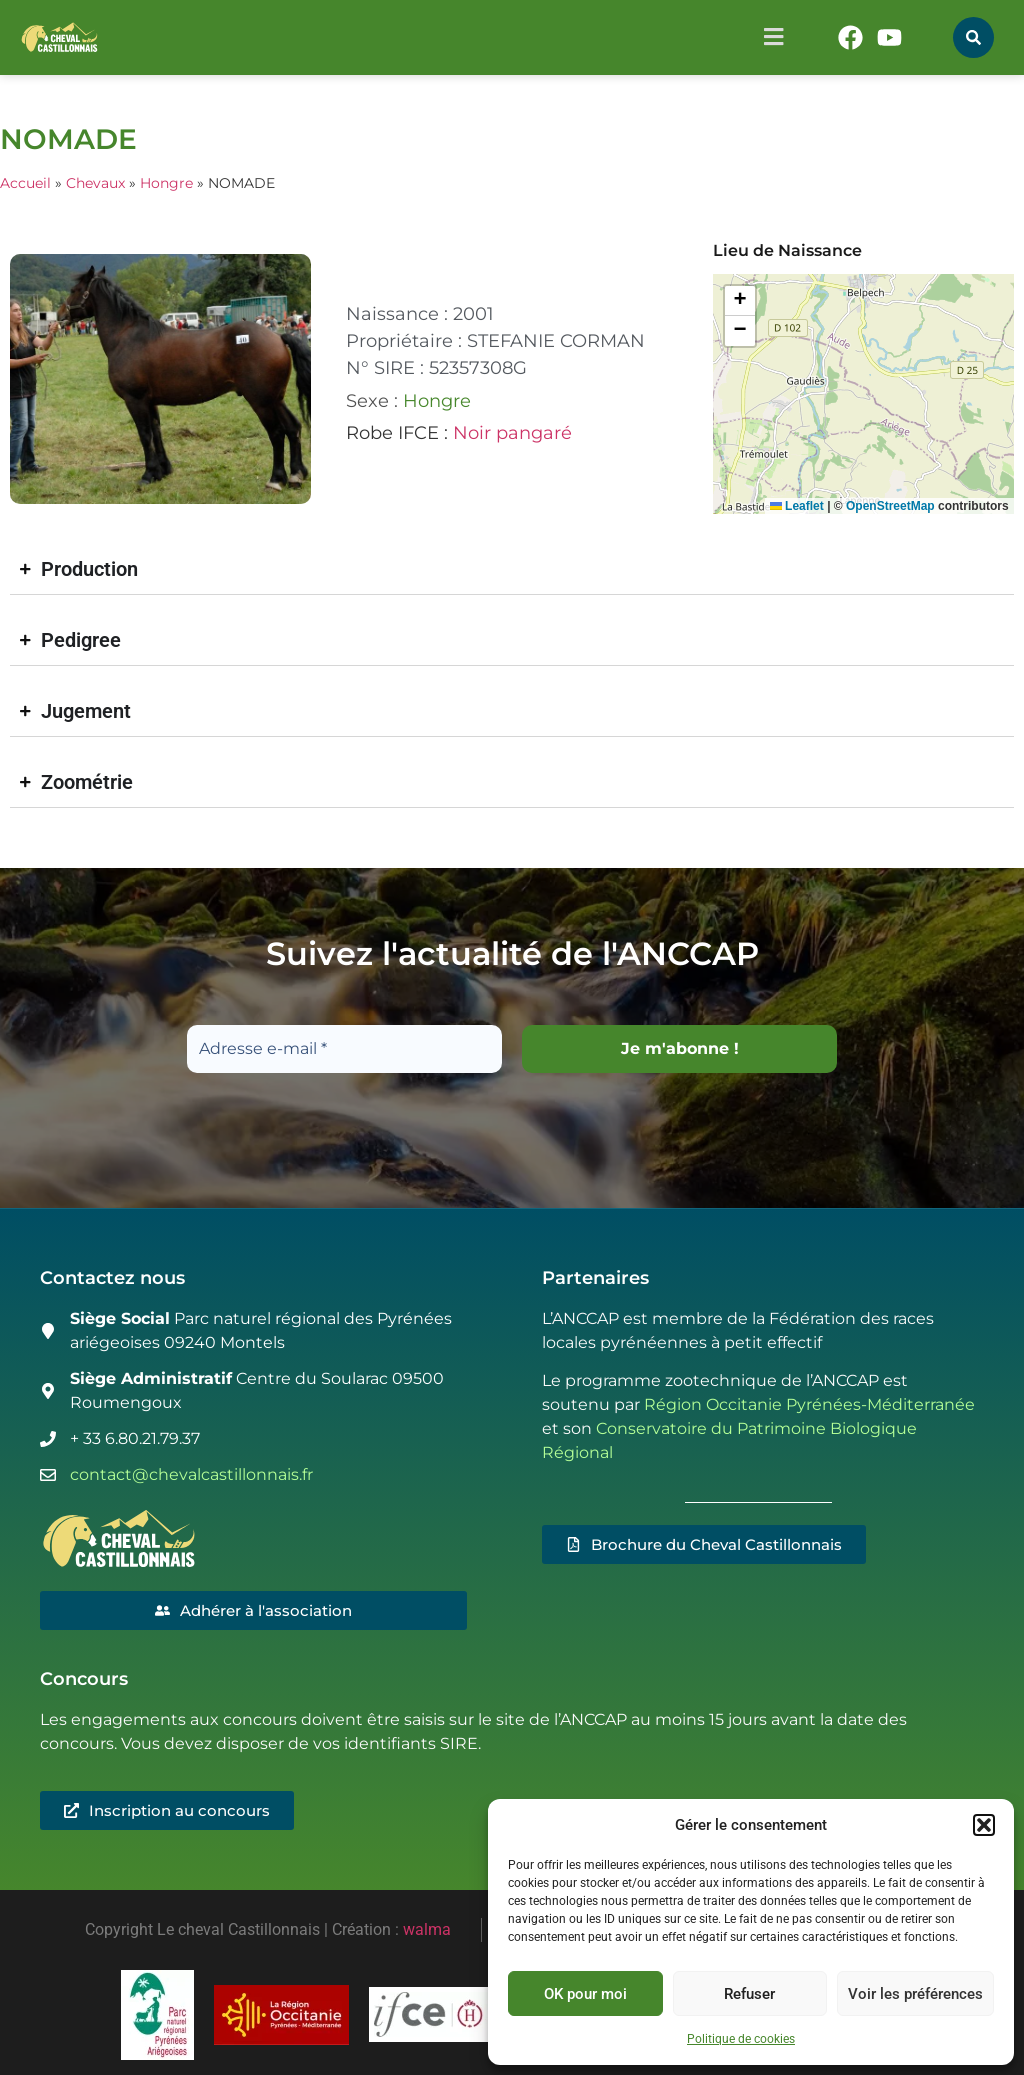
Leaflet (797, 506)
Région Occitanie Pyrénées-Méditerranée (809, 1405)
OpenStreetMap (890, 506)
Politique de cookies (741, 2039)
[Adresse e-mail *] (344, 1049)
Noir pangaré (512, 433)
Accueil (25, 183)
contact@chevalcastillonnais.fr (191, 1474)
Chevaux (95, 183)
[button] (984, 1825)
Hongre (166, 183)
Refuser (749, 1994)
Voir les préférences (915, 1994)
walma (427, 1929)
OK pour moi (585, 1994)
